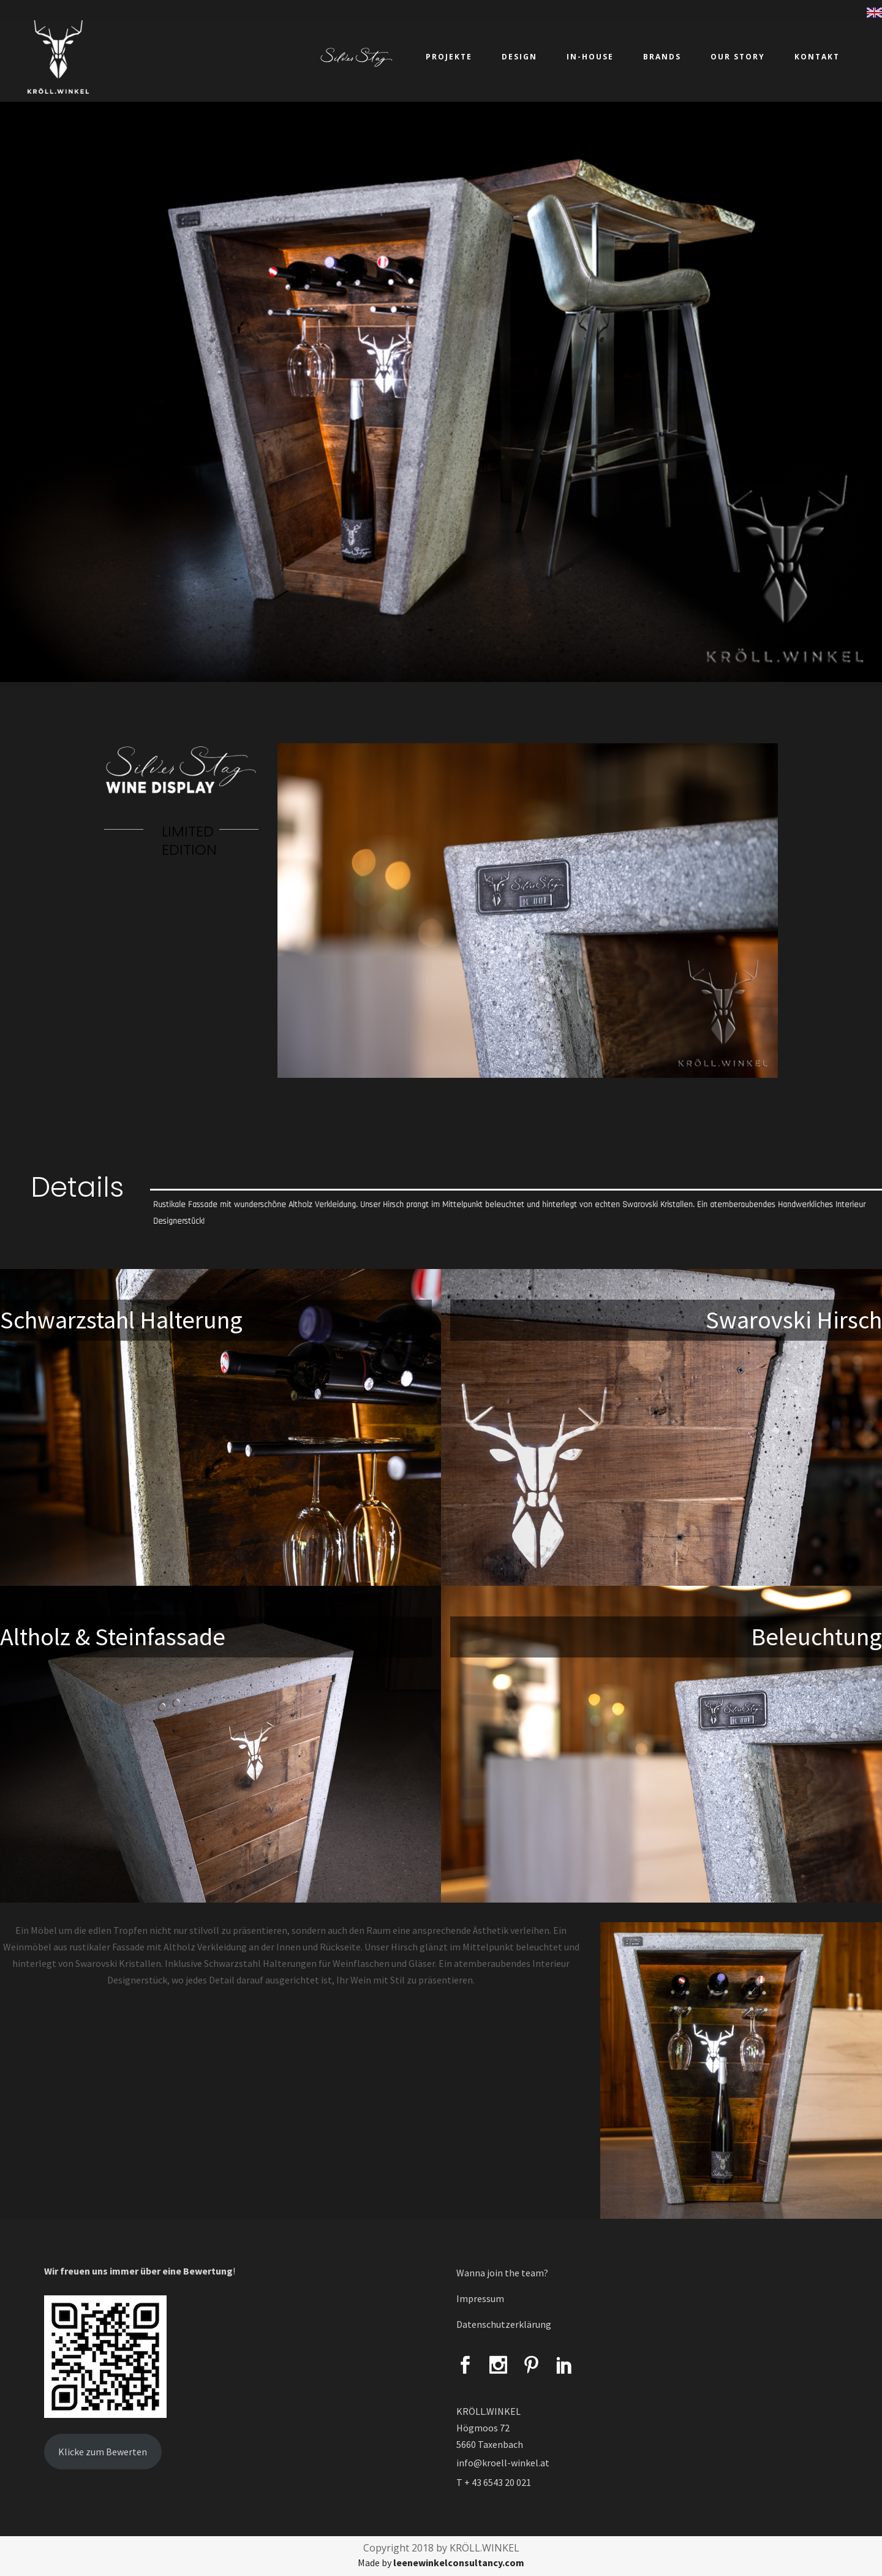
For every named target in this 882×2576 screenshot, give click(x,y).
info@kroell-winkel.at (502, 2463)
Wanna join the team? (502, 2273)
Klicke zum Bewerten (102, 2451)
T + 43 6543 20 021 (493, 2482)
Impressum (480, 2298)
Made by (441, 2562)
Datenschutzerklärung (503, 2324)
